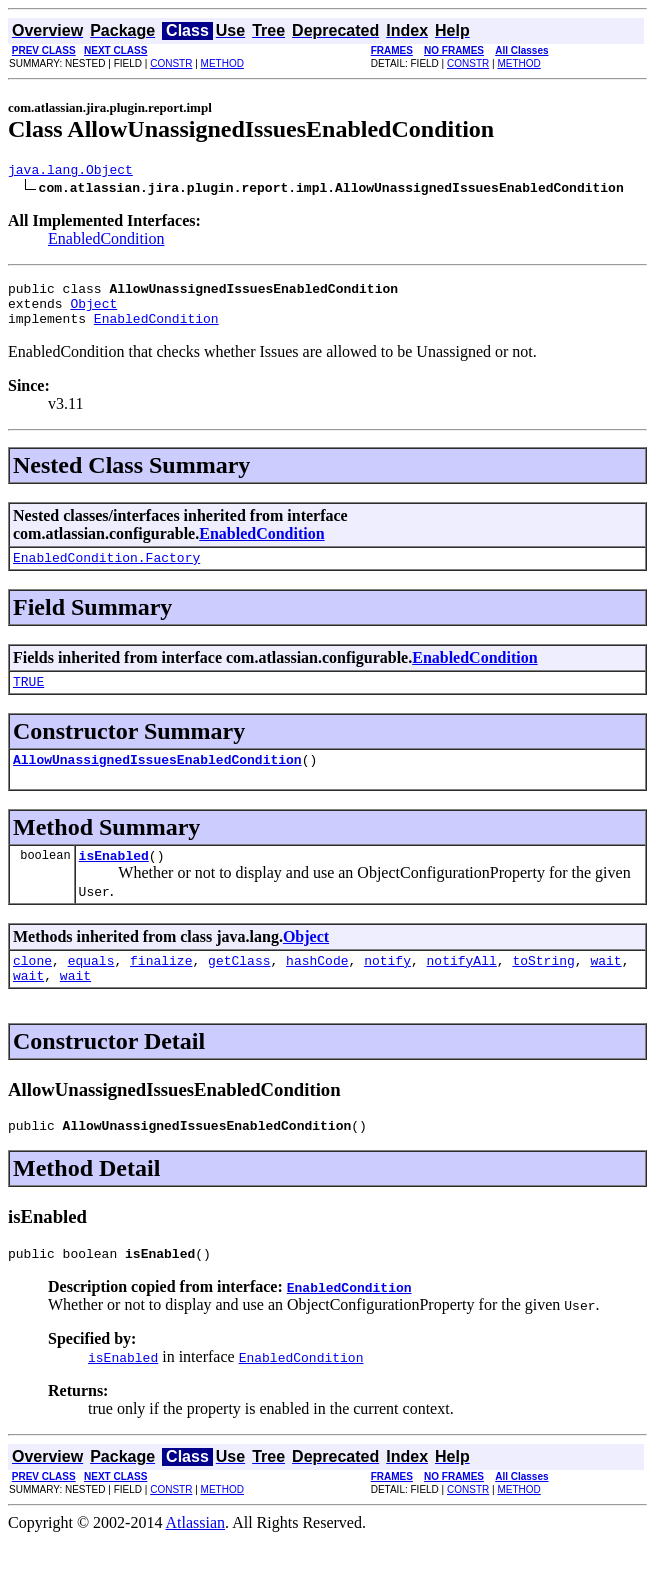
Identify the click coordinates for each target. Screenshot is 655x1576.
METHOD (222, 63)
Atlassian (196, 1558)
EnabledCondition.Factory (106, 572)
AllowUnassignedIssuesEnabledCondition (157, 780)
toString (543, 987)
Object (93, 312)
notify (387, 987)
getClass (239, 987)
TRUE (28, 699)
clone (32, 987)
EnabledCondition (106, 241)
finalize (161, 987)
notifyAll (462, 987)
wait (605, 987)
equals (91, 987)
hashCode (317, 987)
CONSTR (171, 63)
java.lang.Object (70, 172)
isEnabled (114, 879)
